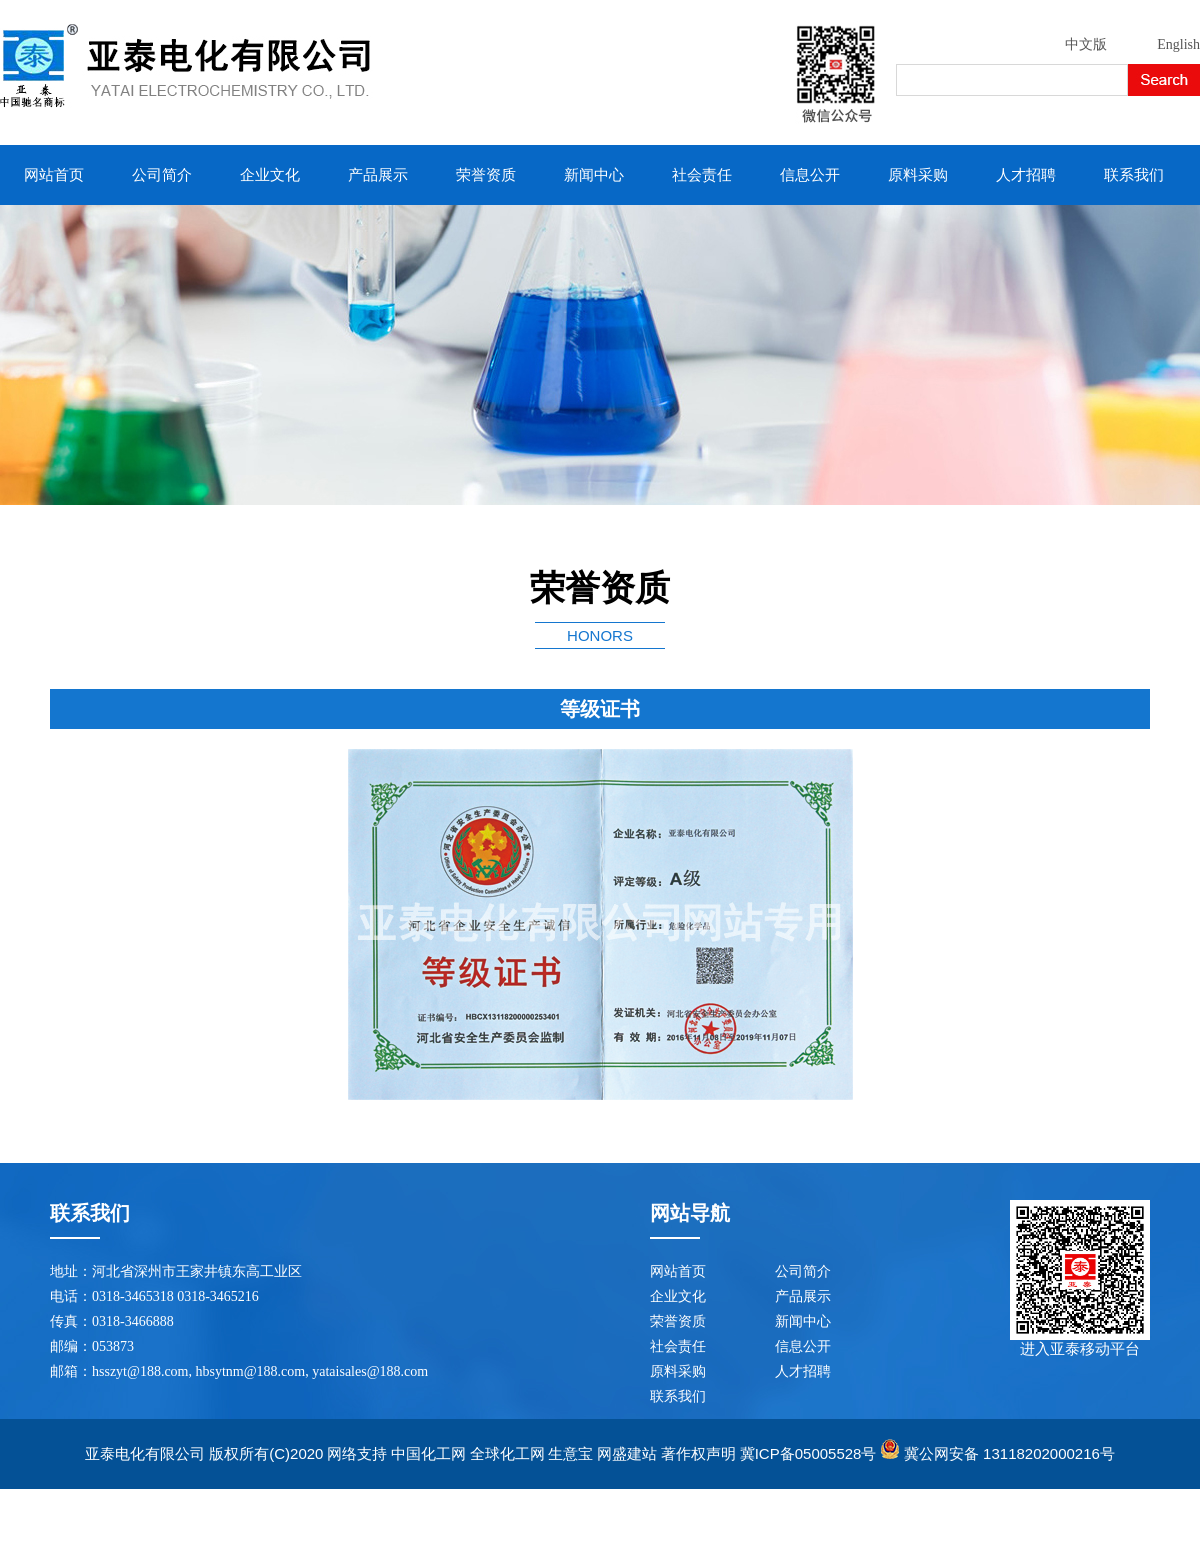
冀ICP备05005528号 (808, 1453)
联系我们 (1134, 175)
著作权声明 (698, 1453)
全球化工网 (507, 1453)
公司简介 (162, 175)
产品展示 (378, 175)
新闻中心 (594, 175)
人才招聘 (1026, 175)
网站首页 (54, 175)
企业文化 (270, 175)
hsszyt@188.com (140, 1371)
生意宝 (570, 1453)
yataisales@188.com (370, 1371)
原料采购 (918, 175)
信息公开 (810, 175)
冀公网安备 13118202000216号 (1009, 1453)
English (1178, 44)
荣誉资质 (486, 175)
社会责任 (702, 175)
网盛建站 (627, 1453)
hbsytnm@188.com (251, 1371)
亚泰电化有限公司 (145, 1453)
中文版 (1086, 44)
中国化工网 (428, 1453)
